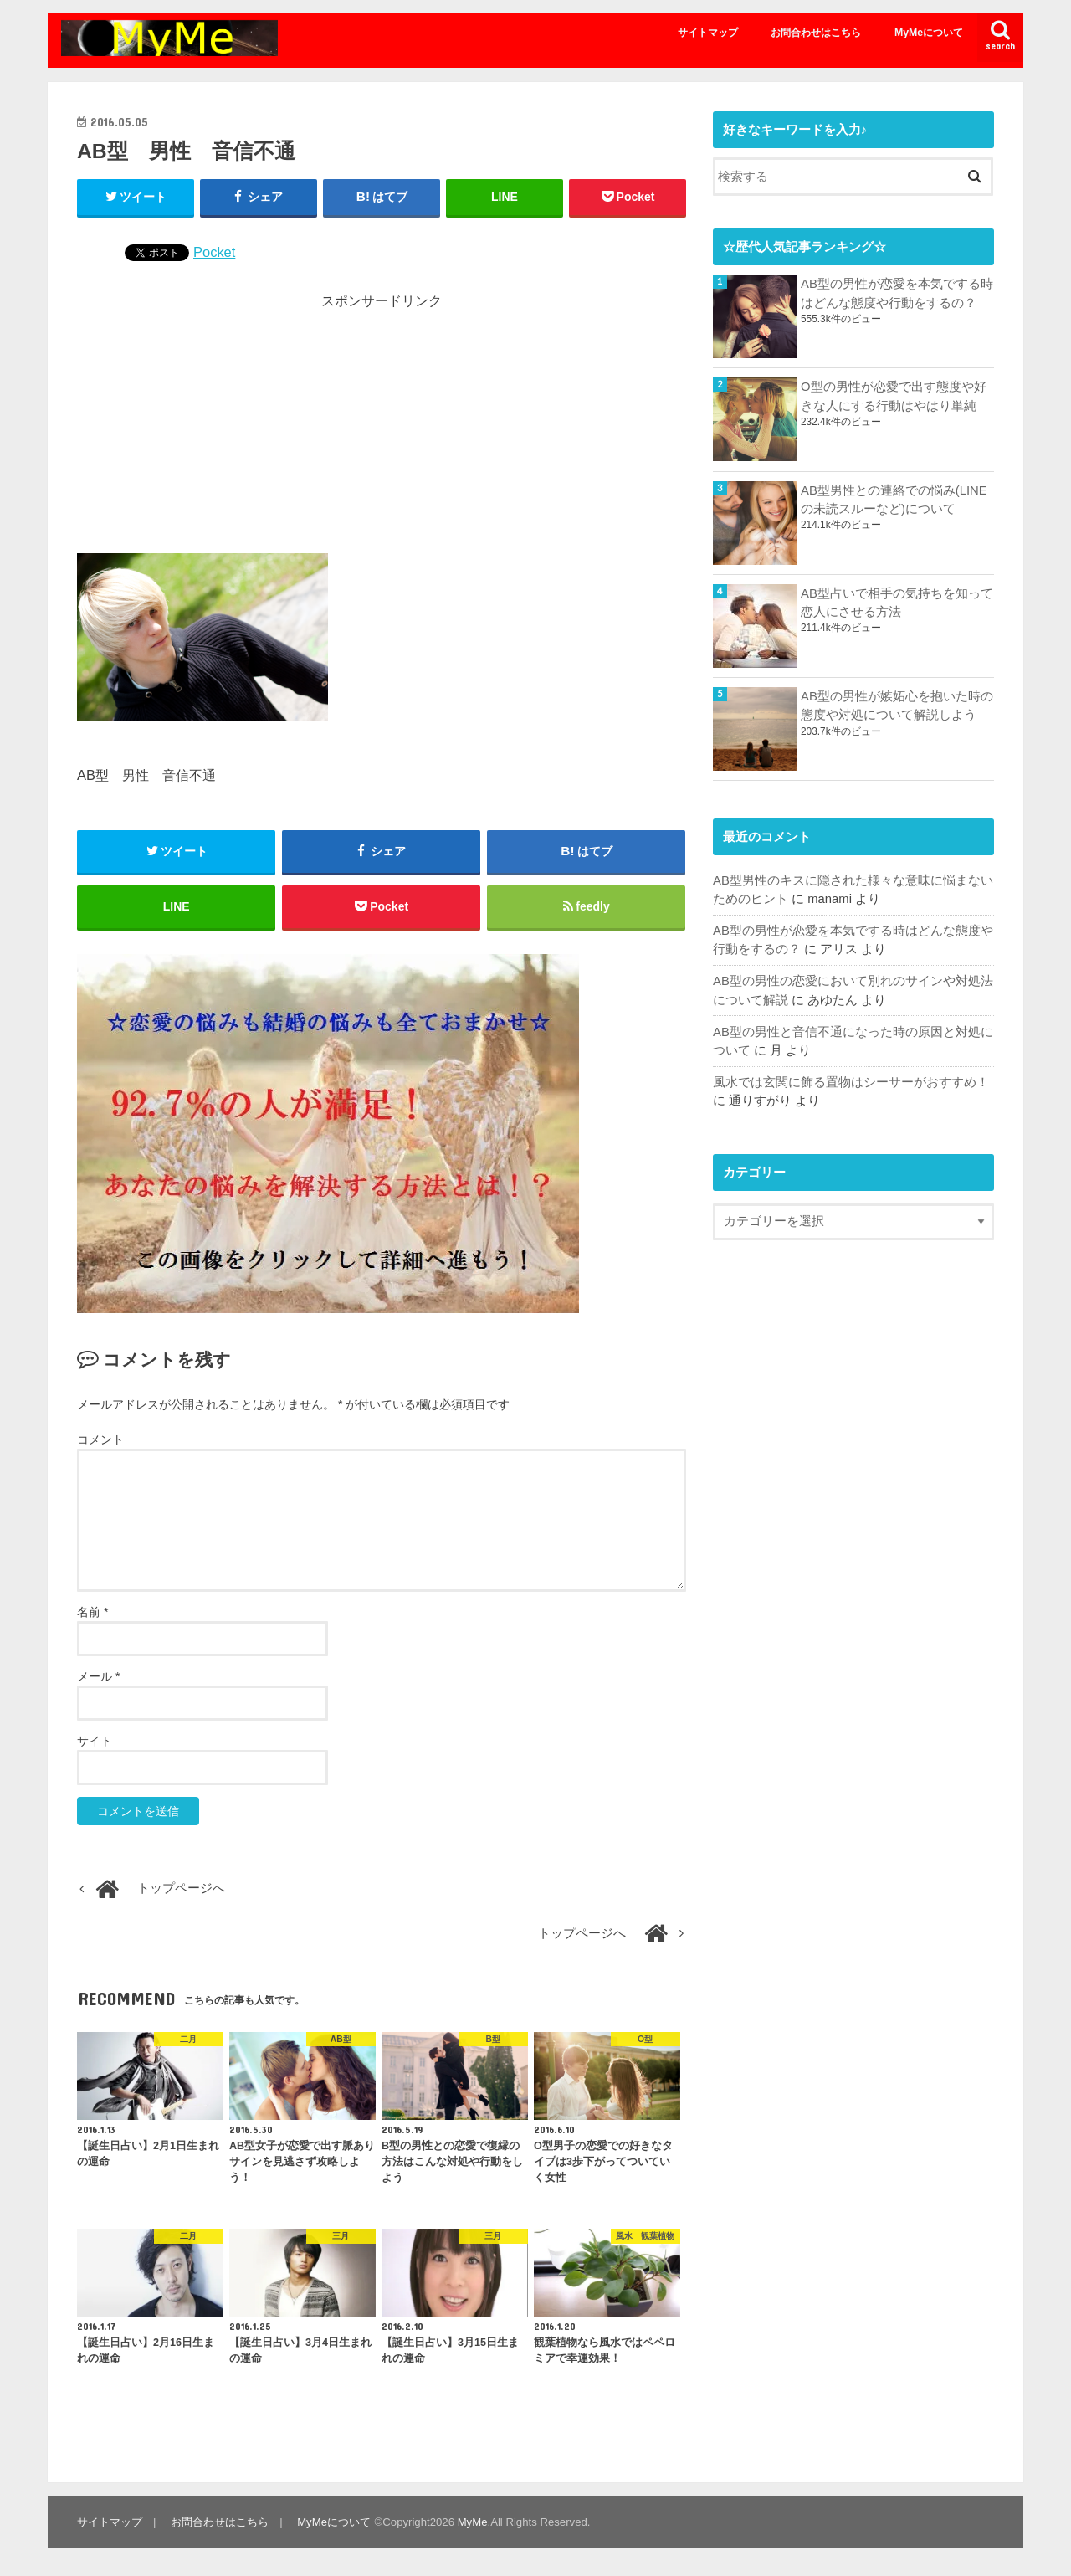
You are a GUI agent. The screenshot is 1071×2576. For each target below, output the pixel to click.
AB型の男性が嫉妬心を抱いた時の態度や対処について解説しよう (897, 705)
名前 (92, 1612)
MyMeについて (928, 32)
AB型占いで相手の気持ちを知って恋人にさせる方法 (897, 602)
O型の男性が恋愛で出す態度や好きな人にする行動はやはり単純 (893, 396)
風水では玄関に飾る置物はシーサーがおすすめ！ (851, 1082)
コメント (100, 1439)
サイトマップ (708, 32)
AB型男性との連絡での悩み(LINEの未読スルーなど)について (894, 500)
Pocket (214, 251)
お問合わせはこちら (816, 32)
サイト (94, 1741)
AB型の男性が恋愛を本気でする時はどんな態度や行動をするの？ (897, 293)
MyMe (472, 2522)
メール (98, 1677)
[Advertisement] (381, 427)
